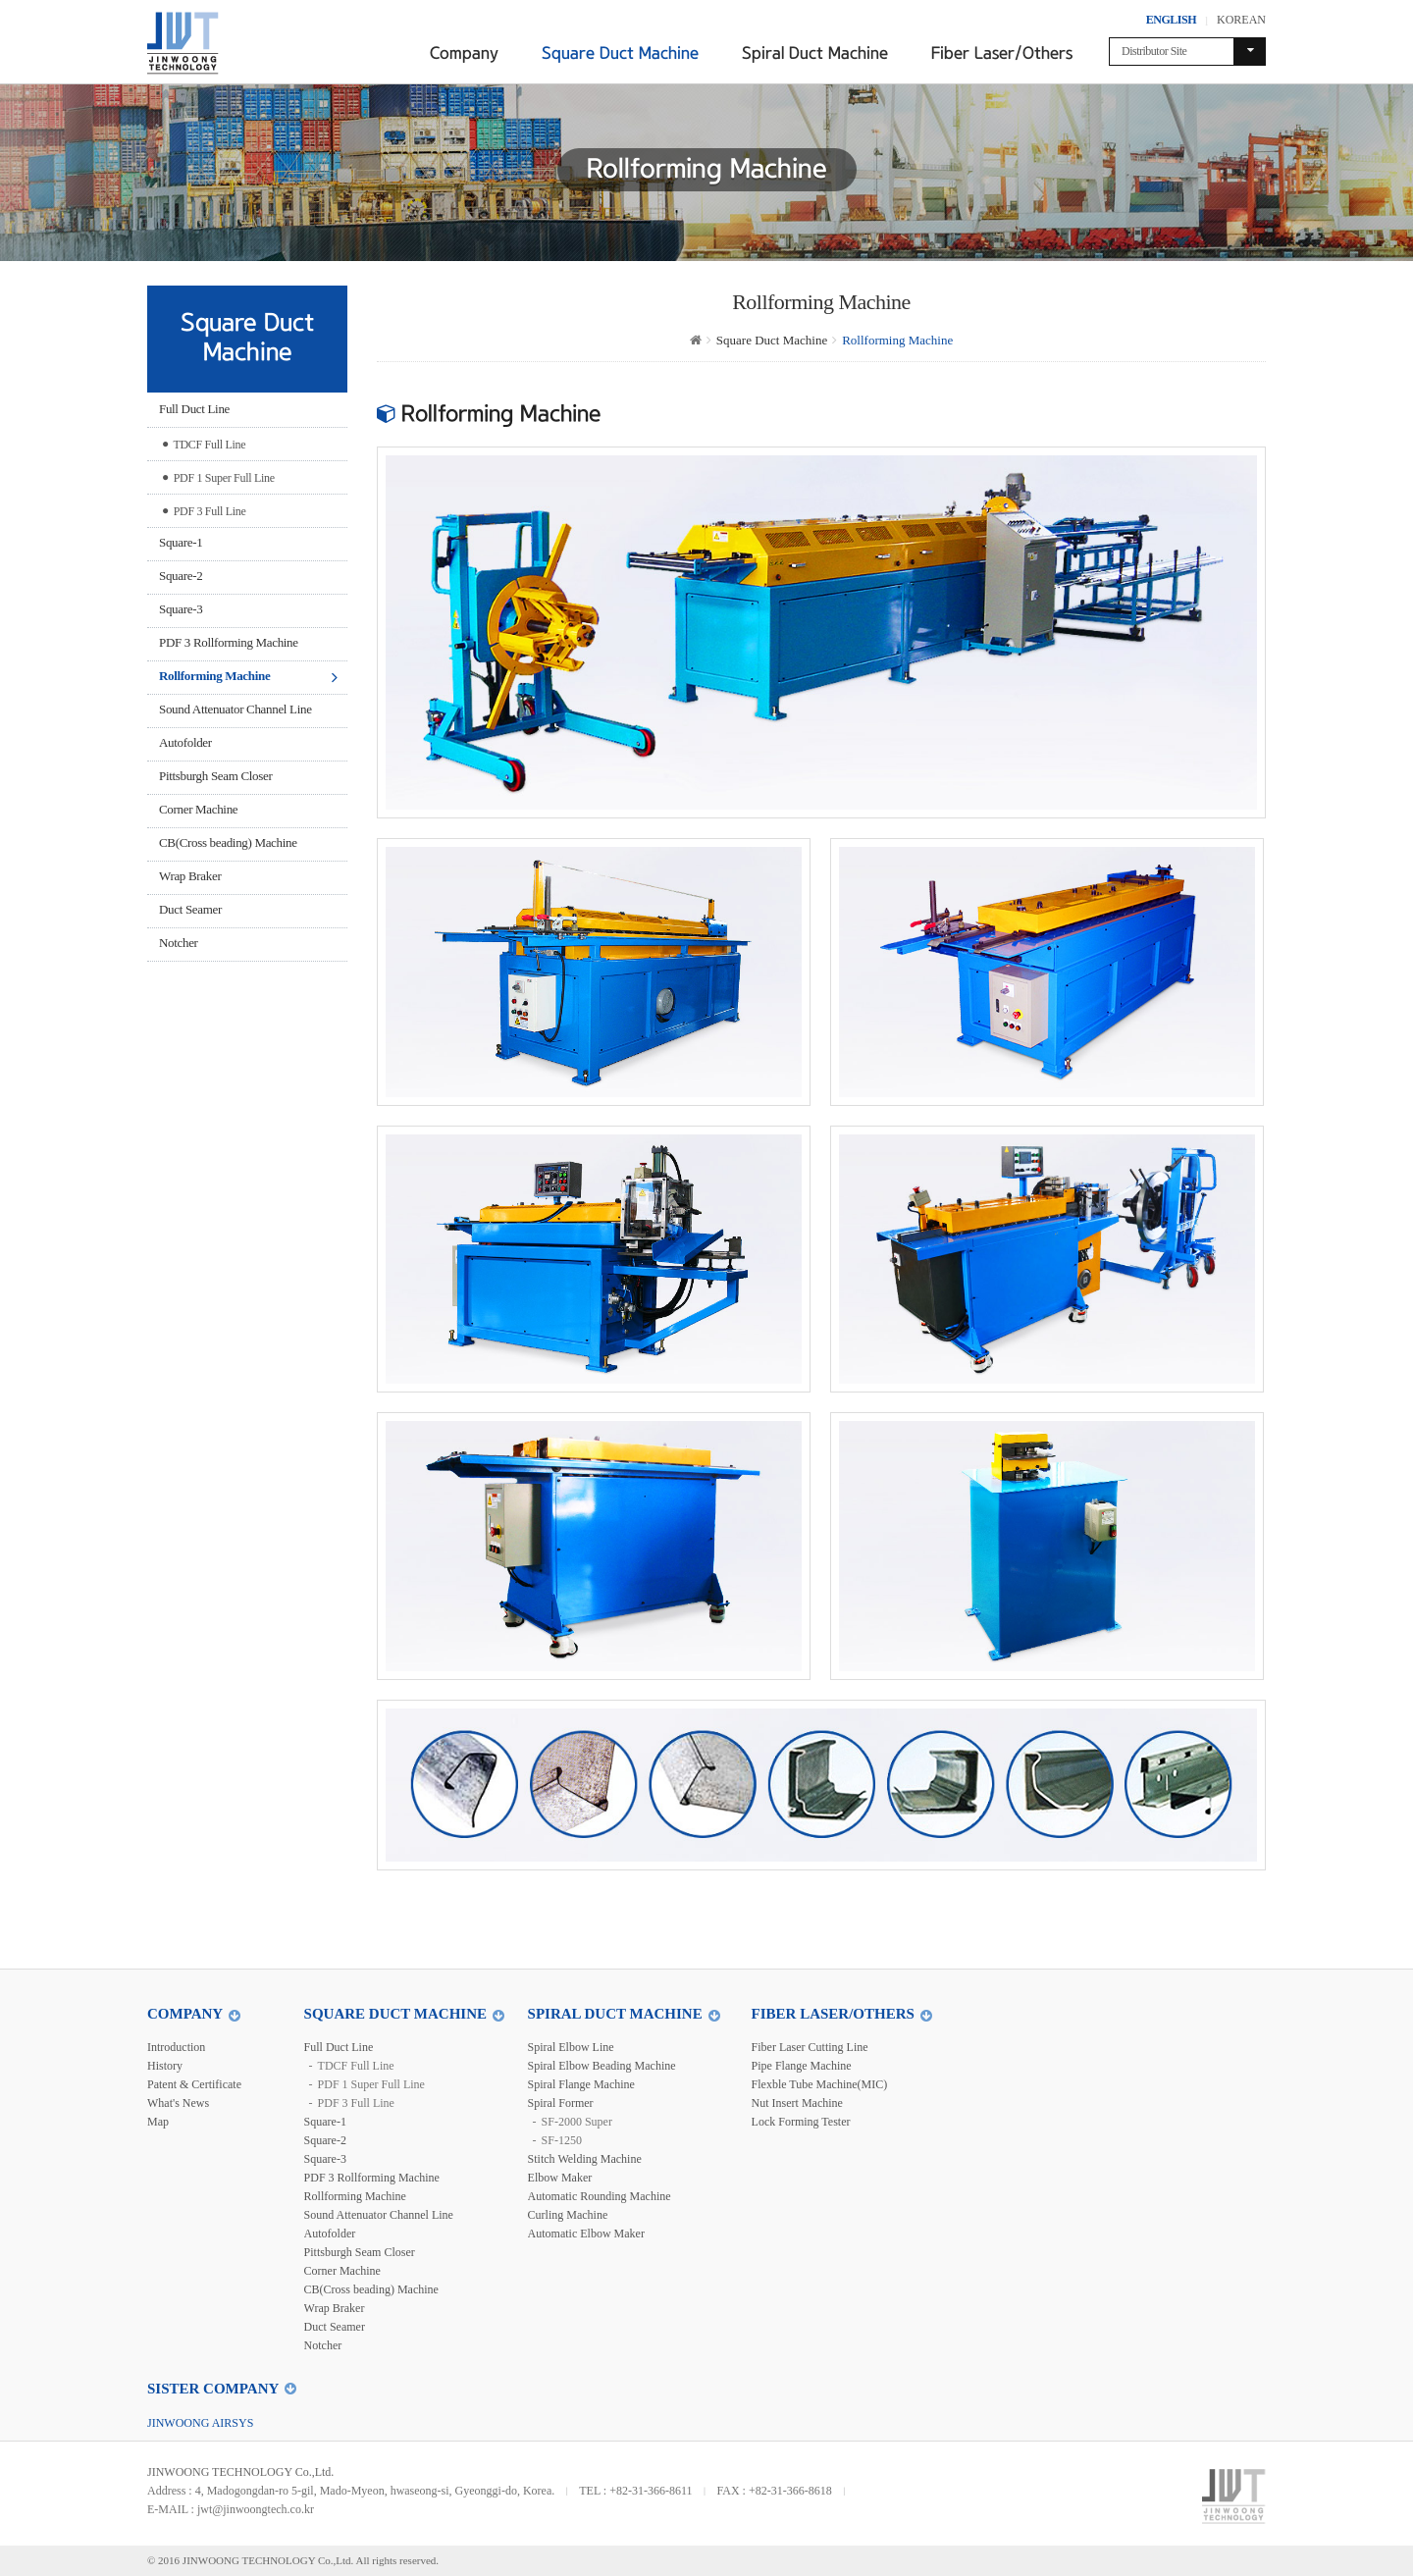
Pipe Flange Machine (802, 2066)
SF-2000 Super (577, 2122)
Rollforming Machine (214, 675)
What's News (178, 2103)
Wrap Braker (190, 875)
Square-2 (180, 575)
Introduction (176, 2047)
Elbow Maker (560, 2177)
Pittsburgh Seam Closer (215, 775)
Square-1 (180, 542)
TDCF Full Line (203, 442)
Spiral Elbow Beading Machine (602, 2066)
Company (464, 53)
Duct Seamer (190, 909)
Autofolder (185, 742)
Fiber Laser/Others (1002, 53)
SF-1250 (562, 2140)
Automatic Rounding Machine (599, 2196)
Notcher (178, 942)
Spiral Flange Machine (581, 2084)
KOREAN (1241, 19)
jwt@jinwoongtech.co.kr (255, 2509)
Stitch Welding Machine (585, 2159)
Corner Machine (198, 809)
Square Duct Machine (620, 53)
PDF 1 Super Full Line (218, 476)
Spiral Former (561, 2103)
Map (158, 2122)
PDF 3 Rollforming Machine (228, 642)
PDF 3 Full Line (204, 509)
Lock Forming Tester (801, 2122)
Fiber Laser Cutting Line (810, 2047)
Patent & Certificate (194, 2084)
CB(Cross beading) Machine (228, 842)
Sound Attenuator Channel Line (235, 709)
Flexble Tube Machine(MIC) (820, 2084)
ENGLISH (1171, 19)
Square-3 (180, 609)
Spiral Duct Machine (815, 53)
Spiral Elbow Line (571, 2047)
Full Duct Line (194, 408)
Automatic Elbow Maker (586, 2233)
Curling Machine (568, 2215)
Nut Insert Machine (797, 2103)
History (165, 2066)
